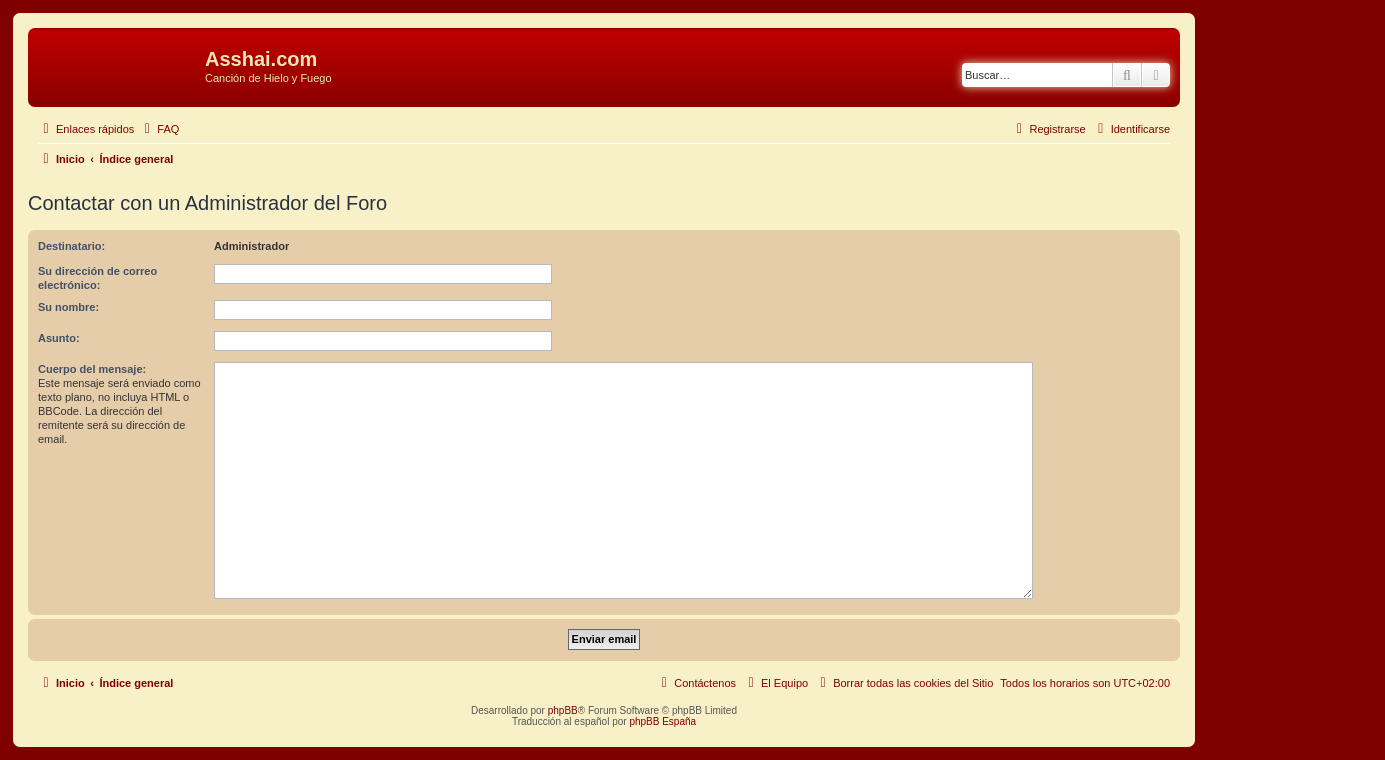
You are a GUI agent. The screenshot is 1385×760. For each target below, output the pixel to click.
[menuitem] (159, 129)
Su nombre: (68, 307)
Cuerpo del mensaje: (92, 369)
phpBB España (662, 721)
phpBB (563, 710)
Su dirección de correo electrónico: (97, 278)
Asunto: (59, 338)
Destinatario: (71, 246)
